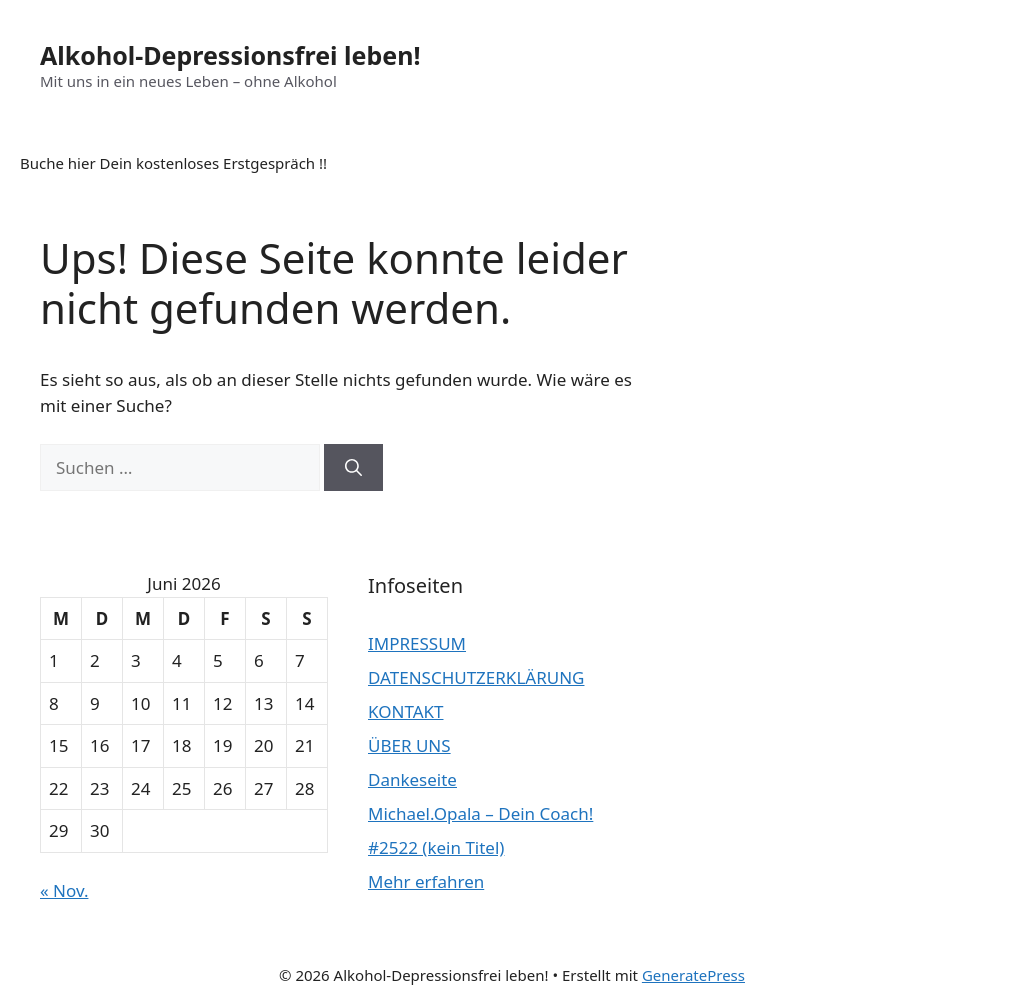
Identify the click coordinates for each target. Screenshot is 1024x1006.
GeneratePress (693, 975)
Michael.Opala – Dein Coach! (480, 813)
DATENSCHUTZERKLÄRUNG (476, 677)
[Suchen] (353, 468)
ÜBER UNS (409, 745)
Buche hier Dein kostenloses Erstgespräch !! (173, 163)
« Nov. (64, 890)
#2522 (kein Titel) (436, 847)
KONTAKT (405, 711)
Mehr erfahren (426, 881)
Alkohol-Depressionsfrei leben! (230, 55)
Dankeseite (412, 779)
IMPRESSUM (417, 643)
